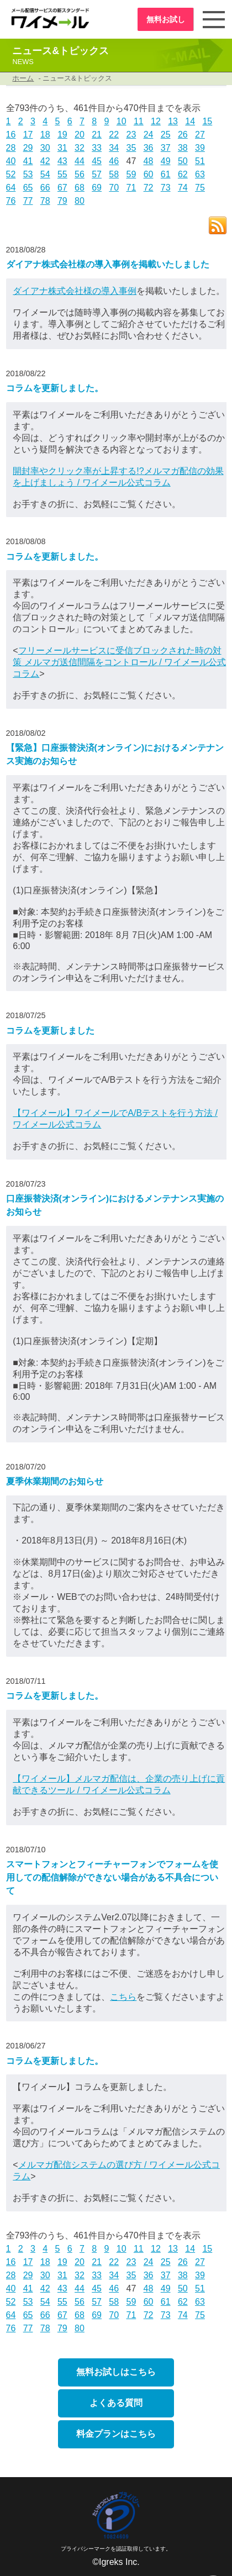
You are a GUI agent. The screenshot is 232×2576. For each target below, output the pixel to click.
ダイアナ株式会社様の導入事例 (74, 291)
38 (183, 147)
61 (166, 174)
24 (149, 134)
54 (45, 174)
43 (62, 161)
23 (131, 134)
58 (114, 174)
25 (166, 134)
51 (200, 161)
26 (183, 134)
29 (28, 147)
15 (207, 121)
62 (183, 174)
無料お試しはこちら (116, 2372)
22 (114, 134)
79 (62, 201)
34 (114, 147)
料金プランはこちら (116, 2433)
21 (97, 134)
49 (166, 161)
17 (28, 134)
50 (183, 161)
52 (11, 174)
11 (139, 121)
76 (11, 201)
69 (97, 187)
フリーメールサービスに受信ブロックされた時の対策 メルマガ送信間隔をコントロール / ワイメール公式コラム (119, 662)
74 (183, 187)
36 (149, 147)
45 (97, 161)
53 (28, 174)
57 (97, 174)
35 (131, 147)
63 (200, 174)
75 (200, 187)
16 (11, 134)
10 (121, 121)
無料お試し (165, 19)
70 (114, 187)
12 (156, 121)
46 (114, 161)
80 (80, 201)
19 (62, 134)
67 (62, 187)
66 (45, 187)
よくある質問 (116, 2403)
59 (131, 174)
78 (45, 201)
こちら (123, 1996)
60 (149, 174)
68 (80, 187)
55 (62, 174)
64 (11, 187)
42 (45, 161)
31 (62, 147)
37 (166, 147)
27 (200, 134)
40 (11, 161)
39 (200, 147)
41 (28, 161)
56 (80, 174)
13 (173, 121)
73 (166, 187)
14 (190, 121)
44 (80, 161)
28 (11, 147)
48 (149, 161)
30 (45, 147)
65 (28, 187)
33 (97, 147)
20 (80, 134)
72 (149, 187)
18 (45, 134)
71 (131, 187)
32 (80, 147)
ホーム (23, 78)
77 (28, 201)
